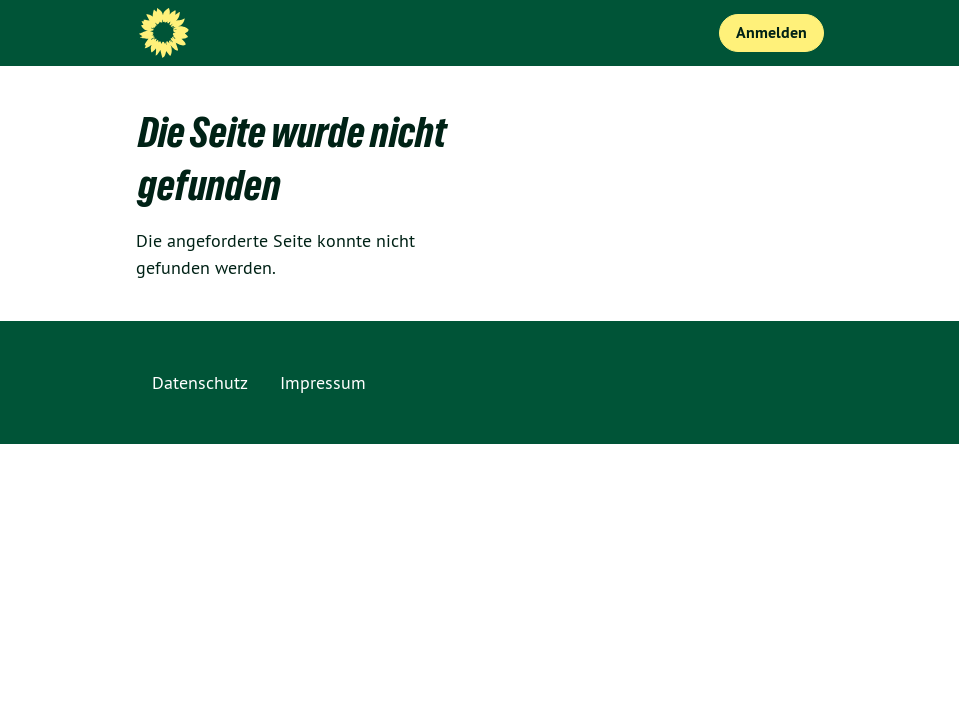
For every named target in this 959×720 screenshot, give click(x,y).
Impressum (323, 382)
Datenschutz (200, 382)
